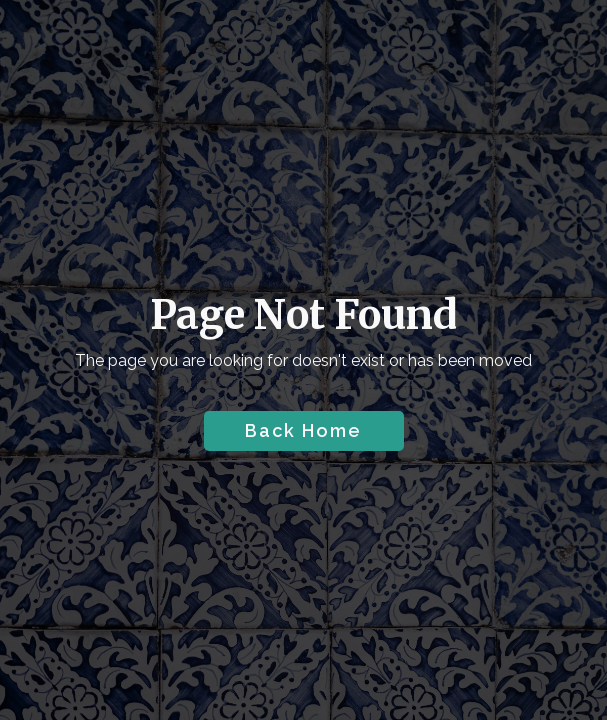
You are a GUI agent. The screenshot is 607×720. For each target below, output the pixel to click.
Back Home (303, 430)
